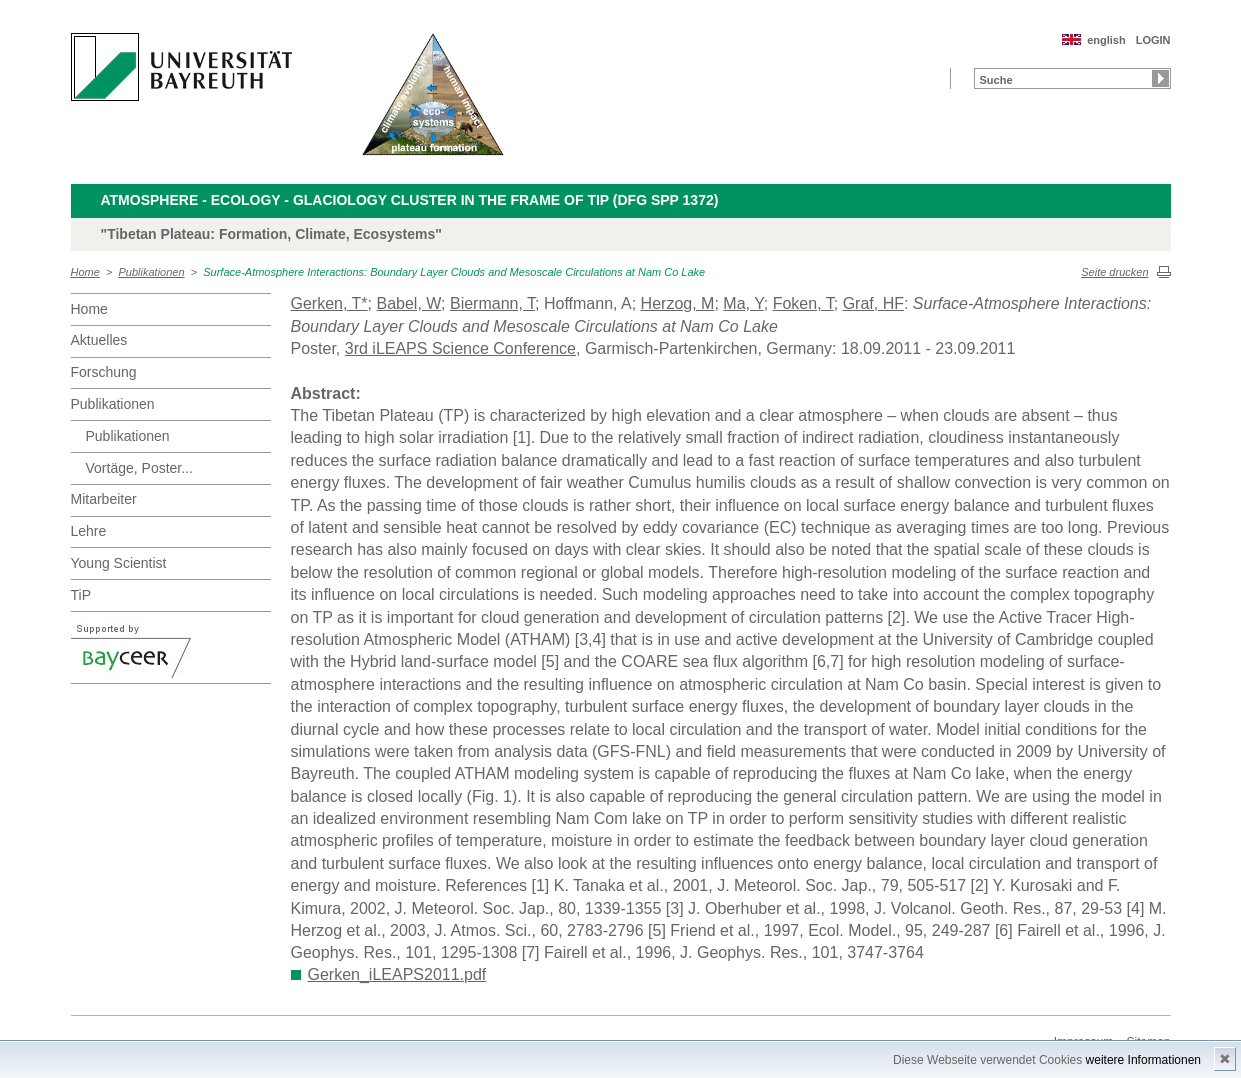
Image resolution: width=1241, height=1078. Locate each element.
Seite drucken (1114, 272)
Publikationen (152, 272)
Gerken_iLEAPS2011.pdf (397, 974)
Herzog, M (678, 303)
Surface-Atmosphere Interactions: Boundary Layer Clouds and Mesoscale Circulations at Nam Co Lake (454, 272)
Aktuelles (99, 340)
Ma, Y (743, 303)
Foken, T (803, 303)
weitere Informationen (1143, 1060)
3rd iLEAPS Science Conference (460, 348)
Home (85, 272)
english (1106, 40)
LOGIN (1153, 40)
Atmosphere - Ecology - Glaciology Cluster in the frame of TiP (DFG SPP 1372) (410, 200)
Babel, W (408, 303)
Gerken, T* (329, 303)
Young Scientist (119, 563)
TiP (81, 595)
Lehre (89, 531)
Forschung (104, 372)
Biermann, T (492, 303)
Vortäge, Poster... (139, 468)
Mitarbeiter (104, 499)
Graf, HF (873, 303)
